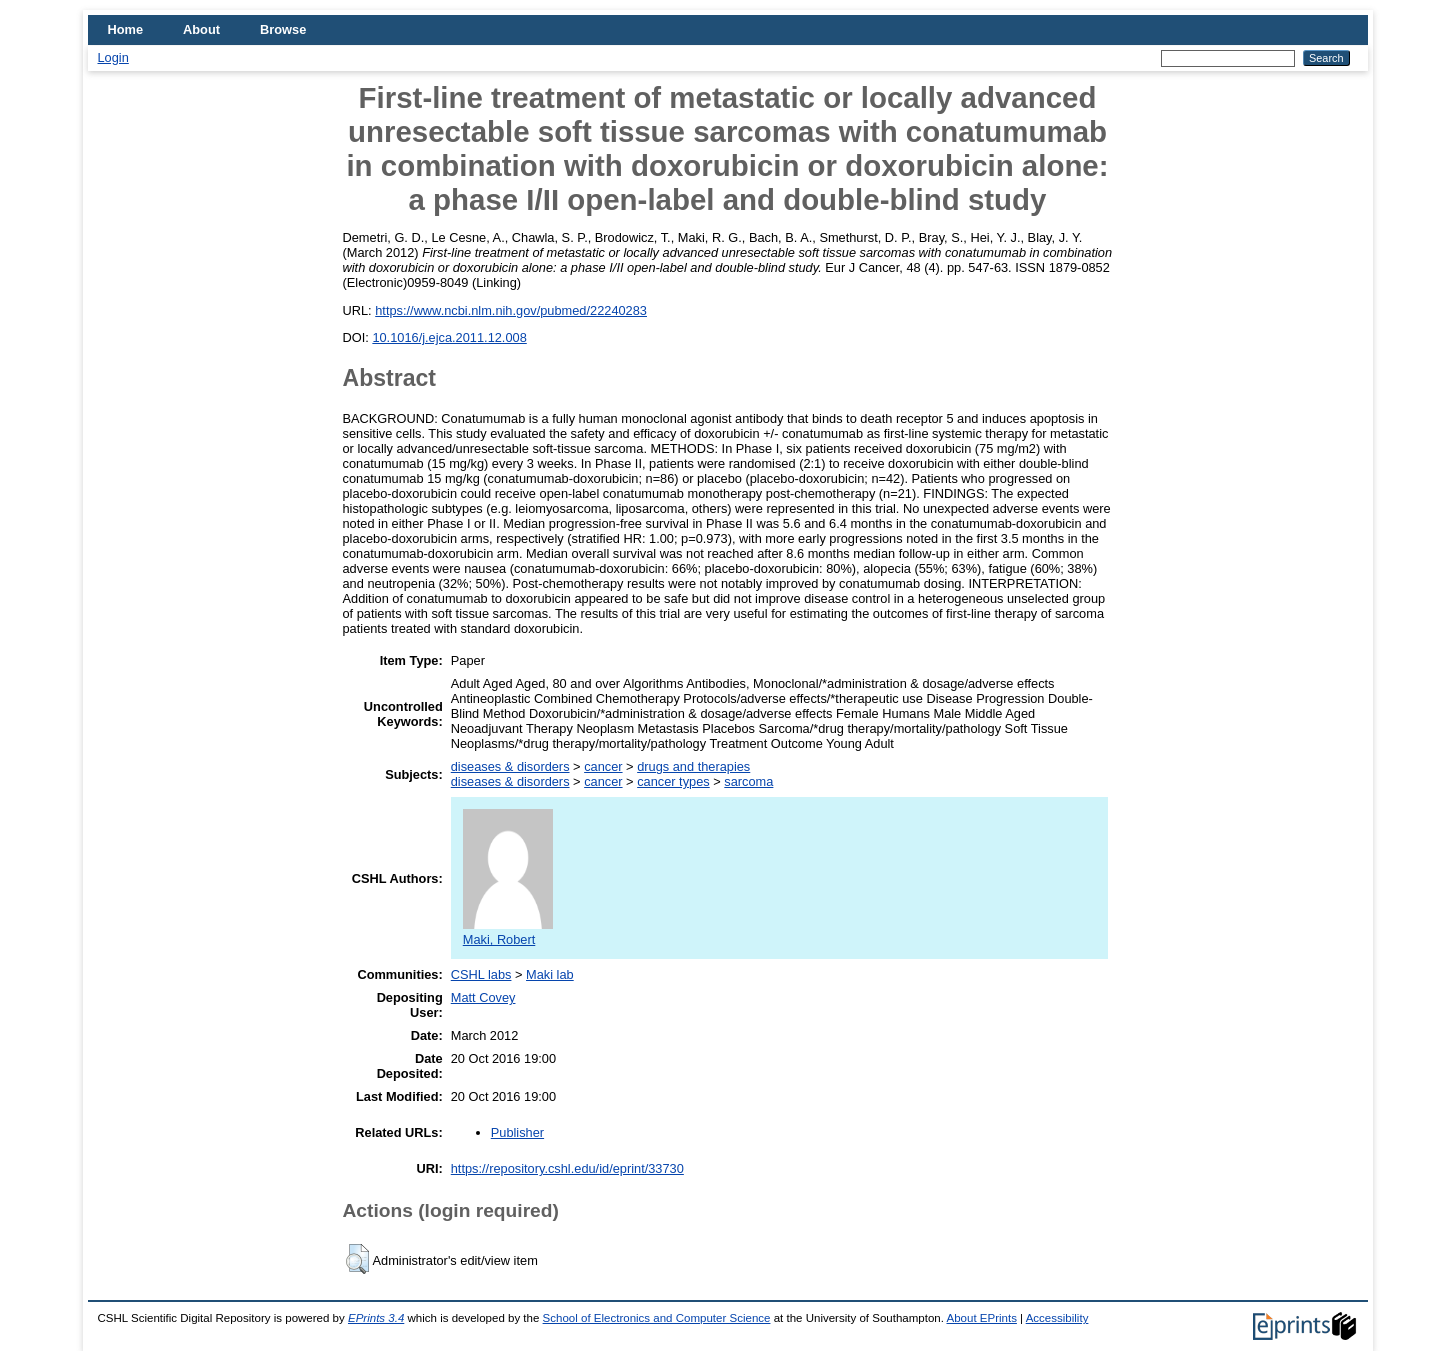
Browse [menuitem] (283, 29)
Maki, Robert (508, 932)
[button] (357, 1259)
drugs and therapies (693, 766)
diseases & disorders (510, 766)
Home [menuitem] (126, 29)
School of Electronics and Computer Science (657, 1318)
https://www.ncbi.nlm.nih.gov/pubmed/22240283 (511, 310)
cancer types (673, 781)
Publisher (517, 1132)
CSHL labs (481, 974)
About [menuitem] (201, 29)
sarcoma (748, 781)
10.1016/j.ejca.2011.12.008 (449, 337)
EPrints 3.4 (376, 1318)
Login (113, 57)
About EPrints (981, 1318)
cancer (603, 766)
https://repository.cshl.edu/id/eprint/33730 (567, 1168)
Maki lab (550, 974)
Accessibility (1057, 1318)
